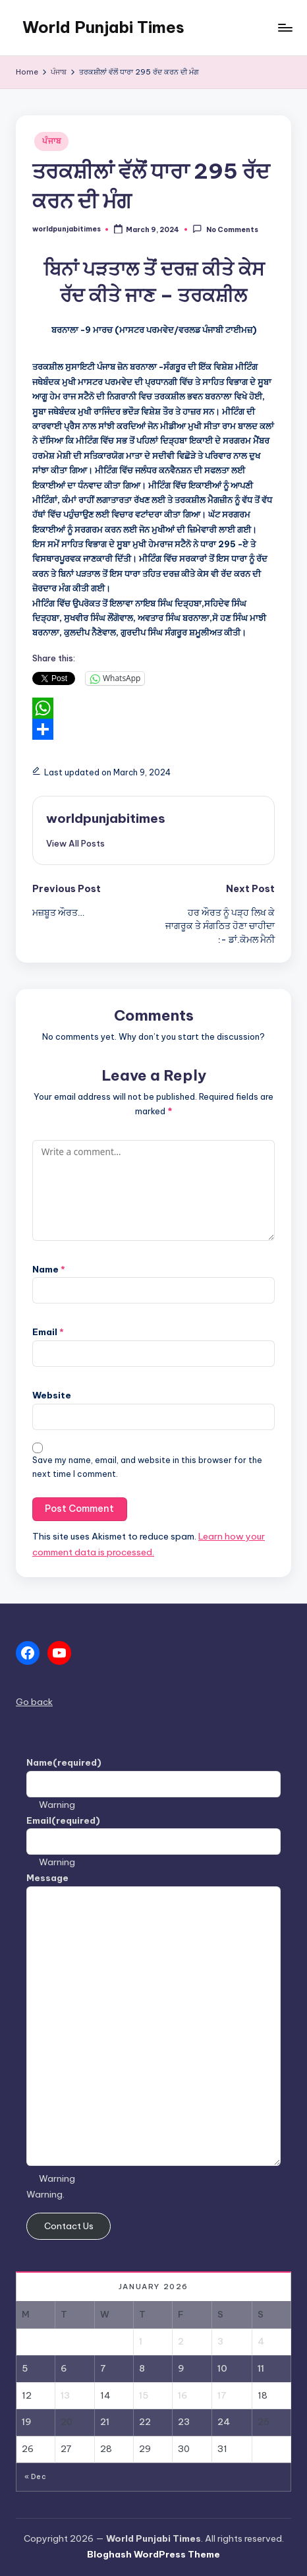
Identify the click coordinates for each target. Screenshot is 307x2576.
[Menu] (284, 27)
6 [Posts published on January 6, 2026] (64, 2368)
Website (51, 1395)
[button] (75, 843)
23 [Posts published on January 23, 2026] (184, 2422)
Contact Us (69, 2226)
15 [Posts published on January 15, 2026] (143, 2395)
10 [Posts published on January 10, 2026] (222, 2368)
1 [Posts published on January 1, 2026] (140, 2341)
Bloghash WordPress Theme (153, 2554)
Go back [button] (34, 1702)
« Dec (35, 2476)
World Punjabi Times (103, 27)
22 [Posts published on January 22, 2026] (145, 2422)
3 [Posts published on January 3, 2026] (220, 2341)
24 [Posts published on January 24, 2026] (223, 2422)
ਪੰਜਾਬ (51, 141)
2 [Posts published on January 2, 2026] (181, 2341)
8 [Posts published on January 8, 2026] (142, 2368)
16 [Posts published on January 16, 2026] (183, 2395)
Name (48, 1269)
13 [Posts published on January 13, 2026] (65, 2395)
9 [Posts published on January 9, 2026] (181, 2368)
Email (48, 1332)
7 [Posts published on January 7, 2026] (103, 2368)
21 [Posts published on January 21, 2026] (104, 2422)
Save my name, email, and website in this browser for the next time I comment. (147, 1467)
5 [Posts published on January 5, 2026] (25, 2368)
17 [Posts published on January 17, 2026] (222, 2395)
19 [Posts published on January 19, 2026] (27, 2422)
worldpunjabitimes (105, 818)
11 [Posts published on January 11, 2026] (261, 2368)
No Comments (225, 229)
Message (47, 1878)
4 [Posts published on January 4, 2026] (261, 2341)
